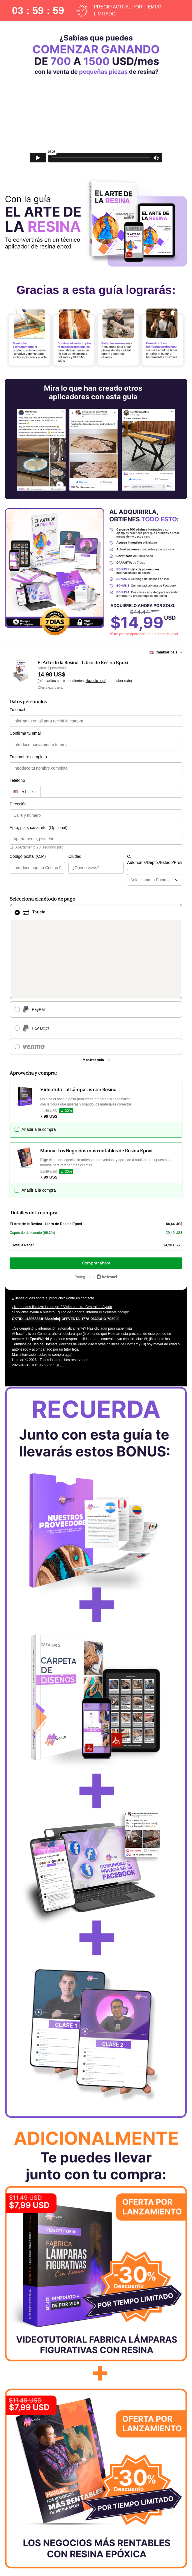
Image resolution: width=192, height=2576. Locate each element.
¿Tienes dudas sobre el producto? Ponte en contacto (53, 1218)
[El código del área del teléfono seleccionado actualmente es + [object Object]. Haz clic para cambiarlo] (25, 792)
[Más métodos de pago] (96, 979)
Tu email (17, 709)
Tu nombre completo (28, 756)
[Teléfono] (111, 792)
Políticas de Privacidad (76, 1264)
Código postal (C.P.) (28, 856)
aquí (68, 1274)
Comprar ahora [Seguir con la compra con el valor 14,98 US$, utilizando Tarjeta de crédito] (96, 1182)
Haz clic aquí (96, 681)
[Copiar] (64, 1238)
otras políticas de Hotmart (118, 1264)
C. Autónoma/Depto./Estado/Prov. (128, 856)
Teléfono (17, 780)
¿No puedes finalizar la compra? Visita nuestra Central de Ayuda (62, 1226)
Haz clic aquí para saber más (109, 1248)
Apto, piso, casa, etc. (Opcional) (38, 827)
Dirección (18, 804)
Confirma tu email (26, 733)
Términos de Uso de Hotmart (34, 1264)
